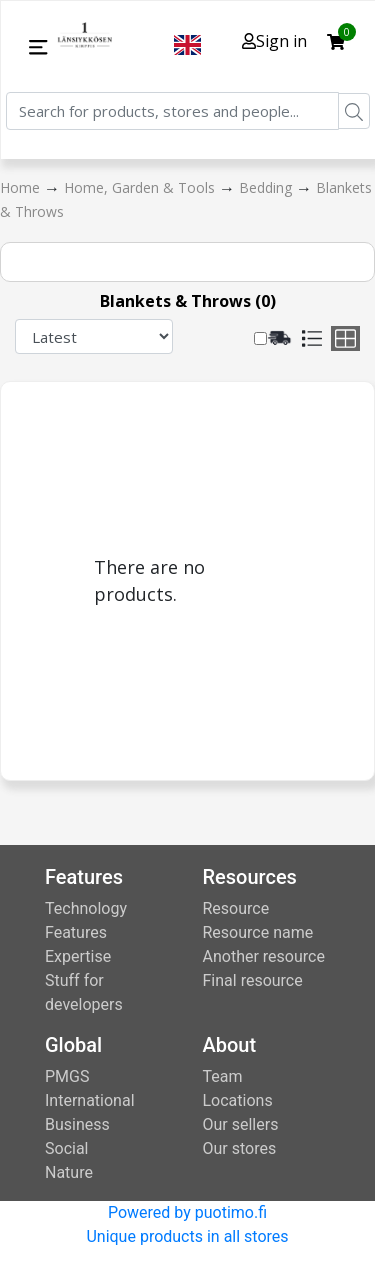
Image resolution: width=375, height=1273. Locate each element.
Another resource (264, 956)
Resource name (258, 932)
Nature (69, 1172)
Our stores (240, 1148)
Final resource (253, 980)
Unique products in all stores (187, 1236)
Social (66, 1148)
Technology (86, 908)
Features (76, 932)
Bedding (267, 187)
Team (223, 1076)
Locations (238, 1100)
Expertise (78, 956)
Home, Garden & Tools (141, 187)
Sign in (274, 41)
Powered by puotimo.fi (187, 1212)
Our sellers (241, 1124)
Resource (236, 908)
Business (77, 1124)
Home (22, 187)
